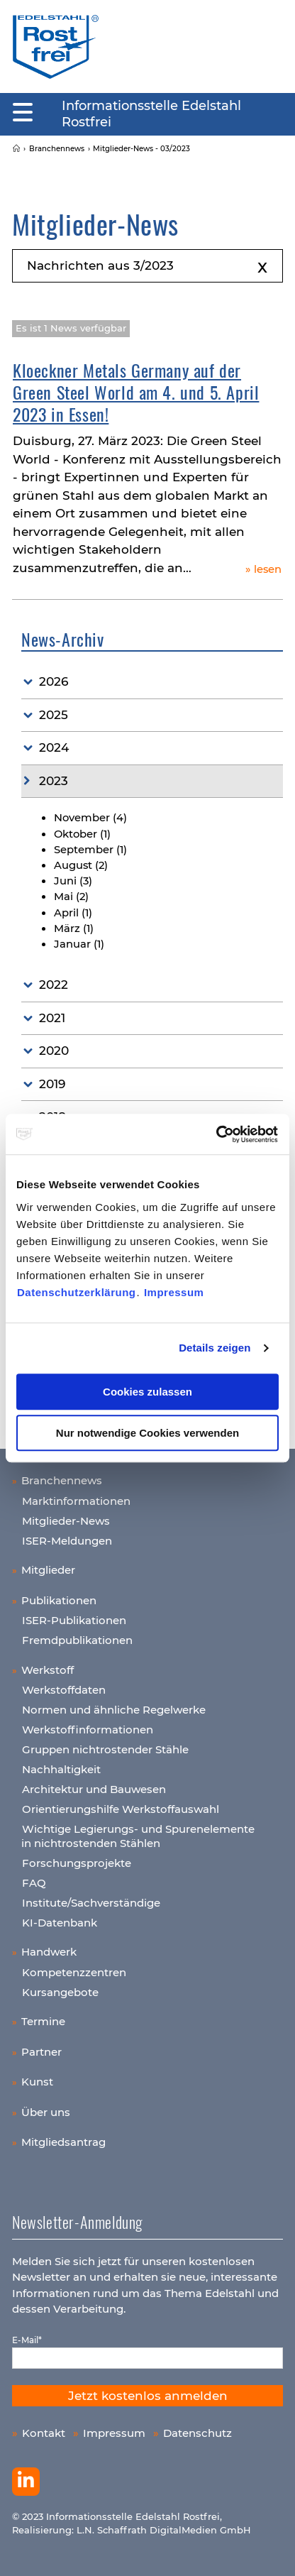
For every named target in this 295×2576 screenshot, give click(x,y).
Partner (41, 2052)
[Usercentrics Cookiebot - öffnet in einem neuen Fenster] (217, 1134)
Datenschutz (197, 2433)
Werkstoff (47, 1670)
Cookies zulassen (147, 1392)
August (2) (81, 865)
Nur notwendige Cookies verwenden (147, 1433)
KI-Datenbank (59, 1922)
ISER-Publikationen (74, 1620)
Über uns (45, 2112)
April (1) (73, 912)
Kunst (37, 2081)
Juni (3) (73, 881)
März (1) (74, 928)
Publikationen (58, 1600)
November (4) (90, 817)
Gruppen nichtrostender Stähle (105, 1749)
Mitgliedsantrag (63, 2142)
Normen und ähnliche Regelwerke (114, 1709)
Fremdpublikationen (77, 1640)
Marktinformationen (76, 1501)
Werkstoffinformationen (87, 1729)
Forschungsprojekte (76, 1863)
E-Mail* (27, 2340)
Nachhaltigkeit (61, 1769)
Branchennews (61, 1480)
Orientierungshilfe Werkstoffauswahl (120, 1809)
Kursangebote (60, 1992)
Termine (43, 2021)
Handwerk (49, 1951)
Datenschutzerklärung (76, 1292)
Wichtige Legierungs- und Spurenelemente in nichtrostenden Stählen (138, 1836)
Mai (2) (71, 896)
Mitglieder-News (66, 1521)
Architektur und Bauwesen (94, 1789)
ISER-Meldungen (67, 1540)
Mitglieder (48, 1570)
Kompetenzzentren (74, 1972)
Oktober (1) (82, 834)
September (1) (90, 849)
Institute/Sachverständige (91, 1902)
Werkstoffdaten (64, 1690)
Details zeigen (214, 1348)
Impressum (174, 1292)
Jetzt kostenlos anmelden (148, 2396)
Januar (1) (79, 944)
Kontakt (43, 2433)
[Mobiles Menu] (23, 113)
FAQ (34, 1883)
